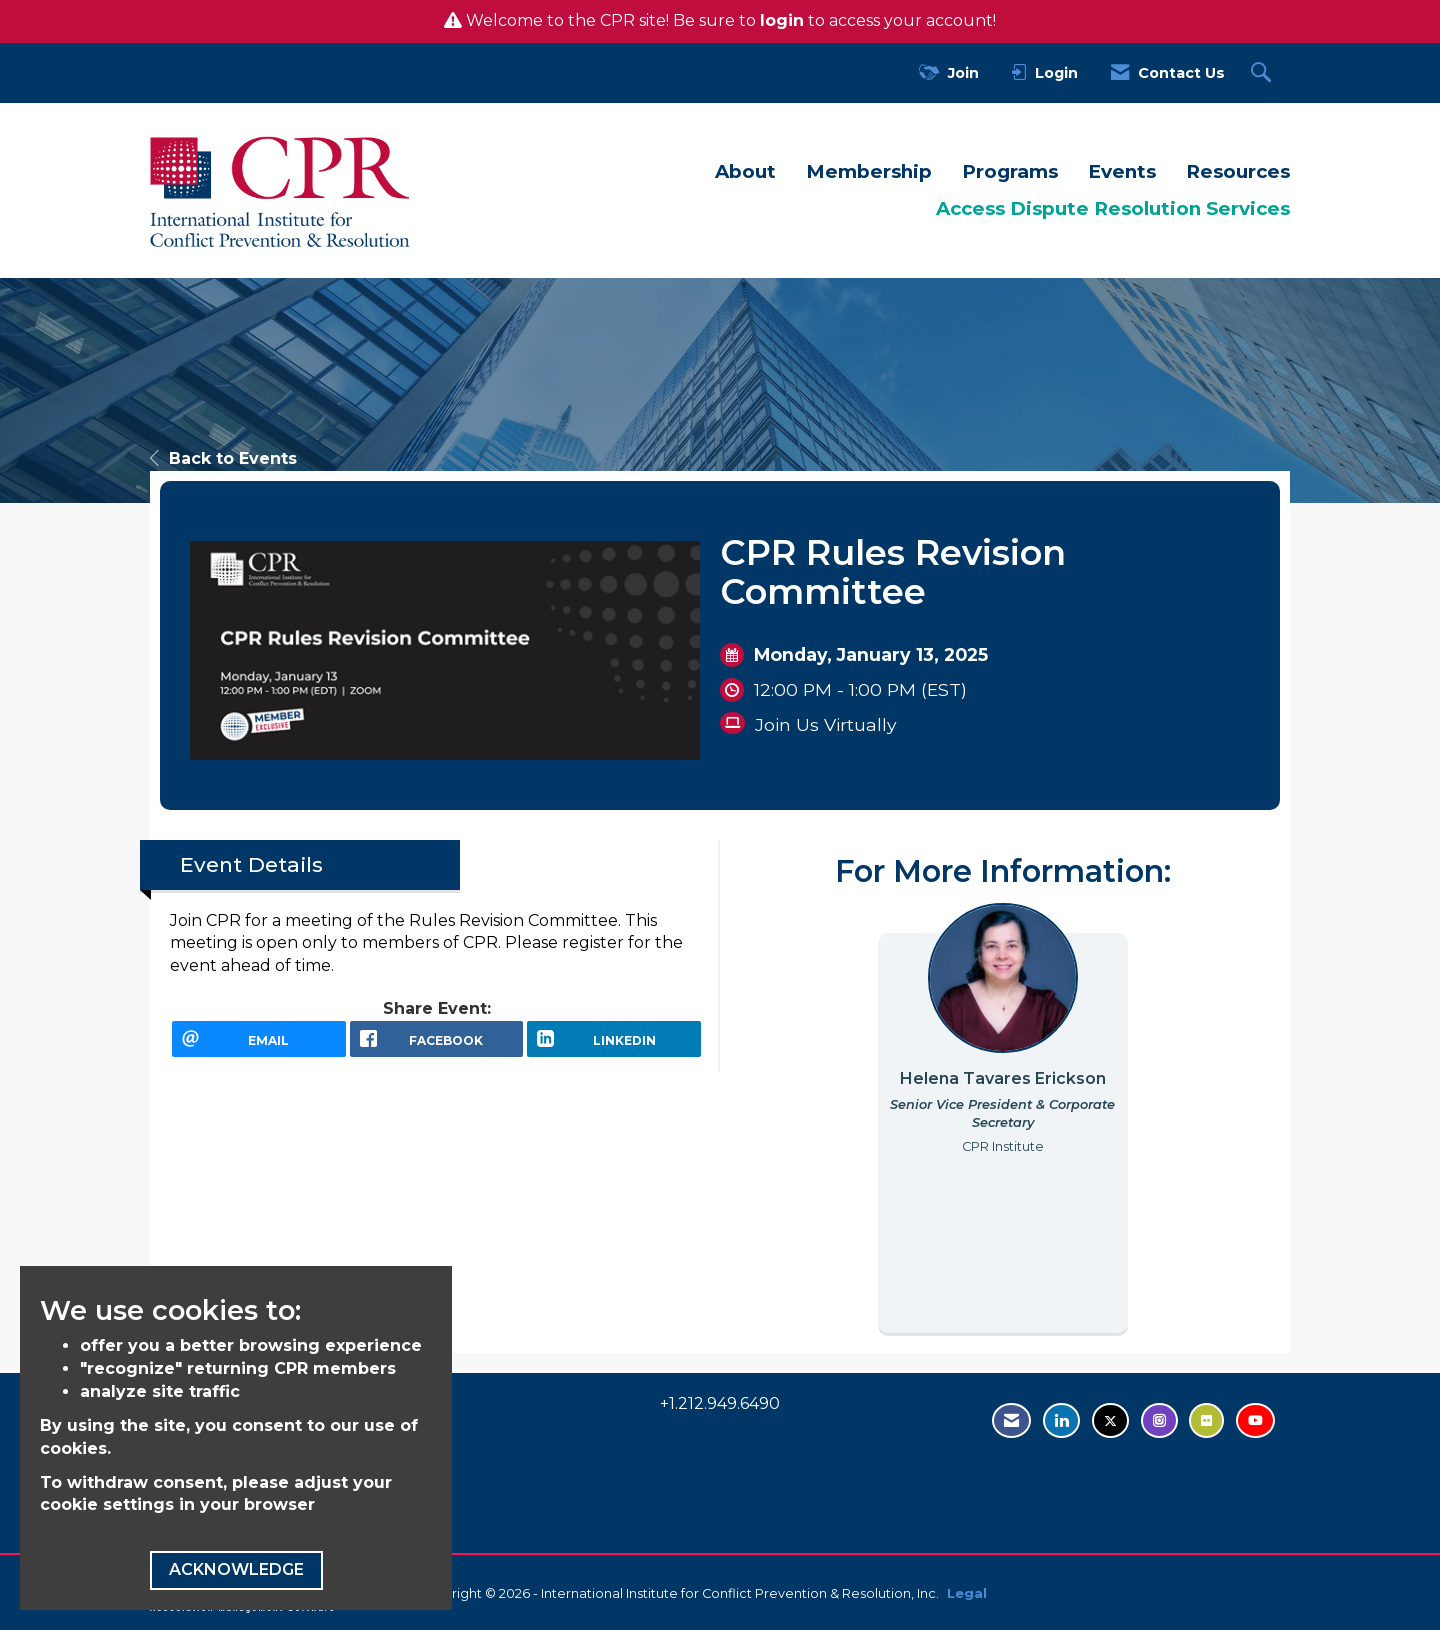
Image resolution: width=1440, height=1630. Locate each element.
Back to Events (223, 458)
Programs (1010, 171)
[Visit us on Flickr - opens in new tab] (1206, 1420)
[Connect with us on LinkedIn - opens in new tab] (1061, 1420)
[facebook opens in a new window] (437, 1046)
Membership (869, 171)
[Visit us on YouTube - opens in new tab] (1255, 1420)
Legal (967, 1593)
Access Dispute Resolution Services (1113, 208)
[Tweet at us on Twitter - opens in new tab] (1110, 1420)
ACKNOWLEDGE (236, 1569)
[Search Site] (1263, 73)
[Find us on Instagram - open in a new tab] (1159, 1420)
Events (1122, 171)
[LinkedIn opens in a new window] (614, 1046)
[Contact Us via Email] (1011, 1420)
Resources (1238, 171)
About (745, 171)
